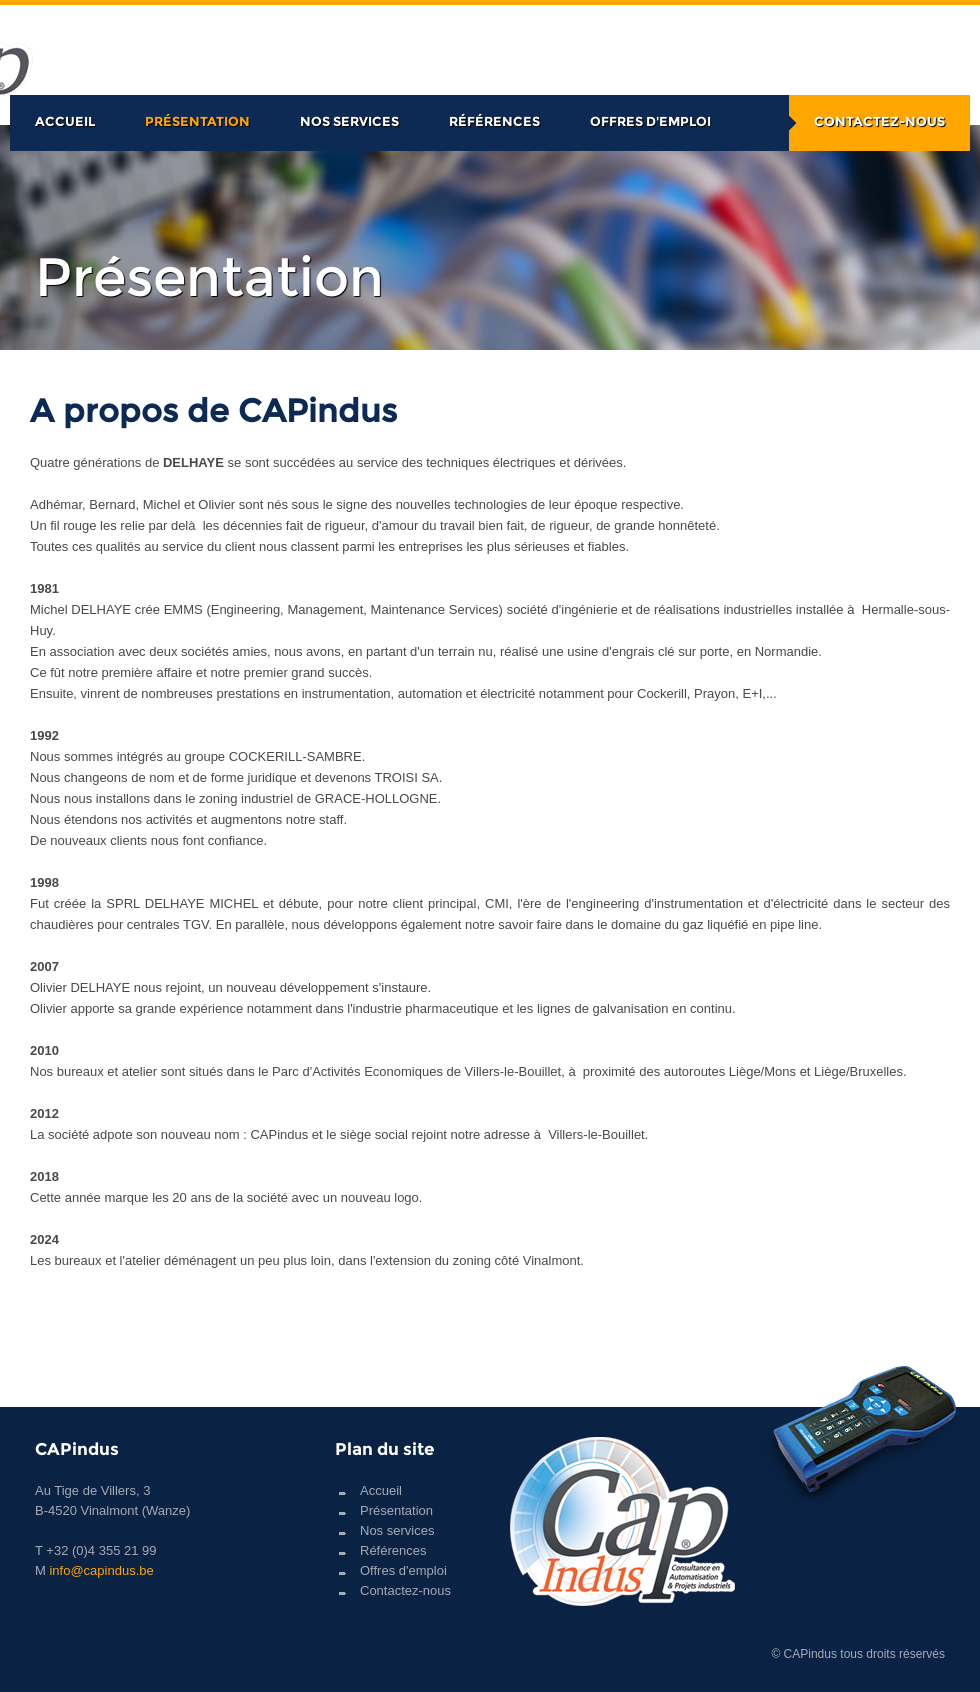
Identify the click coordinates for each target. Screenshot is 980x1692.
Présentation (197, 121)
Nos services (349, 121)
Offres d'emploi (650, 121)
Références (494, 121)
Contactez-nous (879, 121)
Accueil (65, 121)
